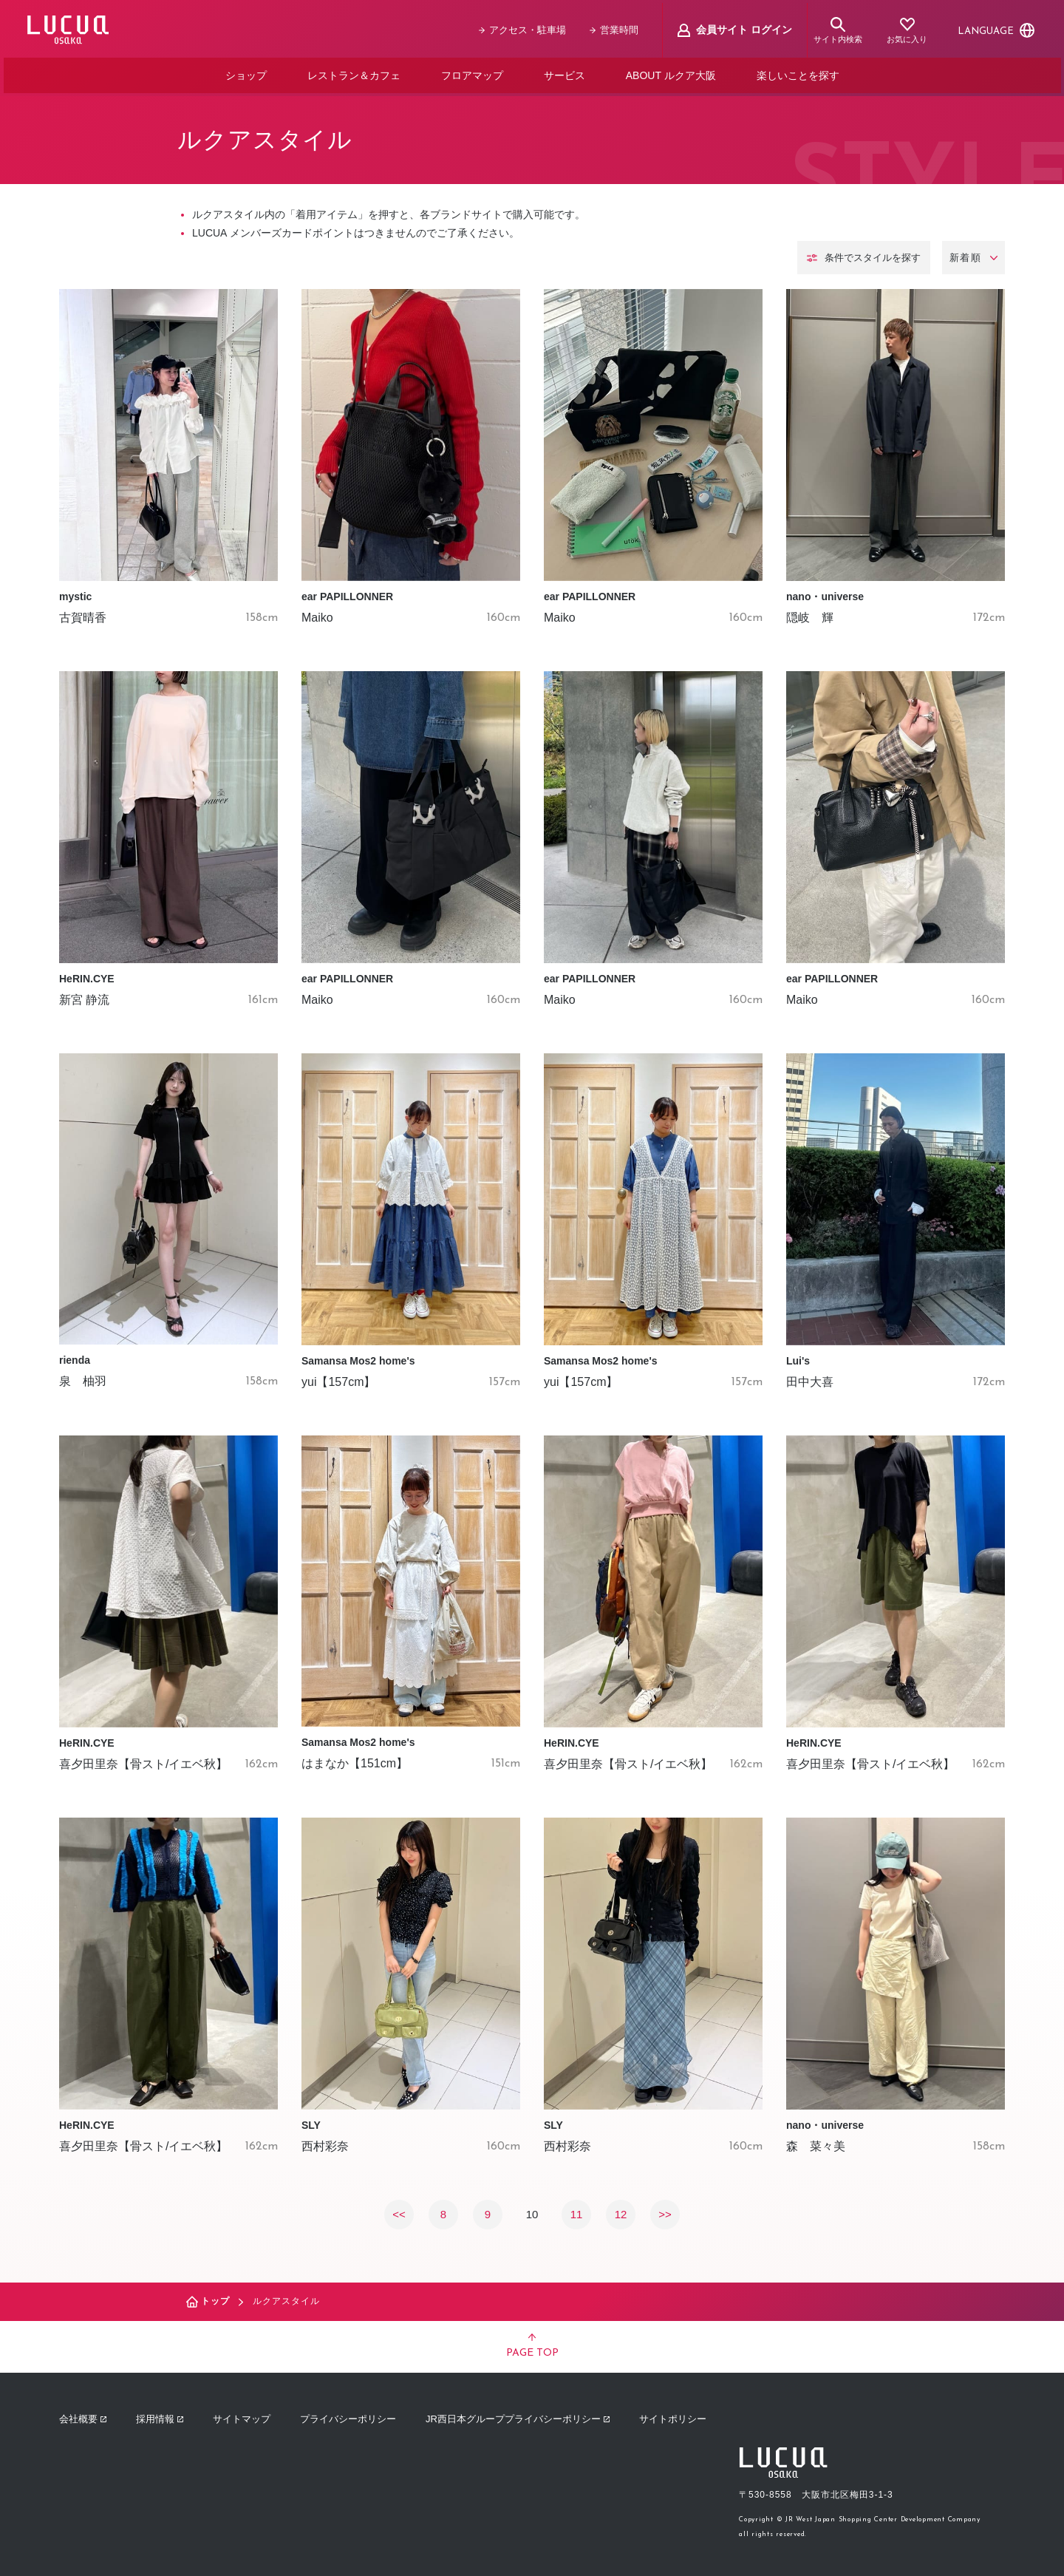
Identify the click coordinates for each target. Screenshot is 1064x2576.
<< (399, 2208)
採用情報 (159, 2414)
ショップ (246, 72)
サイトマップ (241, 2414)
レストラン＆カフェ (353, 72)
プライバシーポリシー (348, 2414)
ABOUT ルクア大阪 (671, 72)
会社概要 (82, 2414)
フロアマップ (472, 72)
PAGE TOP (532, 2341)
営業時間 (617, 28)
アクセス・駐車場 (525, 28)
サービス (564, 72)
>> (665, 2208)
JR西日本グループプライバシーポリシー (518, 2414)
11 (576, 2208)
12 (621, 2208)
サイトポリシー (672, 2414)
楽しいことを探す (797, 72)
